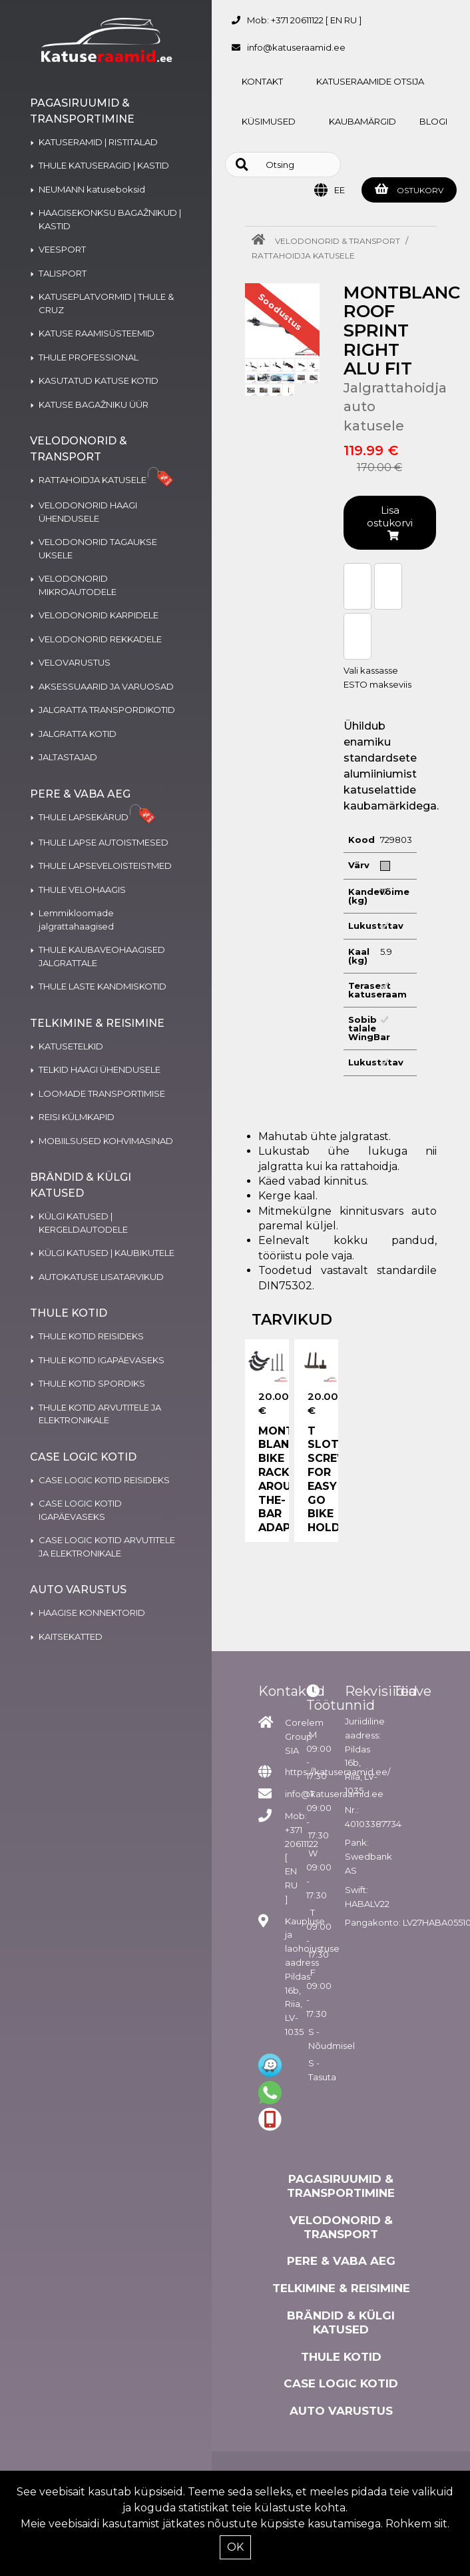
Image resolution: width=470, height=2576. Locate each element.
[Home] (262, 241)
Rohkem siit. (417, 2523)
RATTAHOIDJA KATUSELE (303, 256)
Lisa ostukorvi (390, 522)
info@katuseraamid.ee (296, 47)
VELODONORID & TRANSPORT (337, 241)
